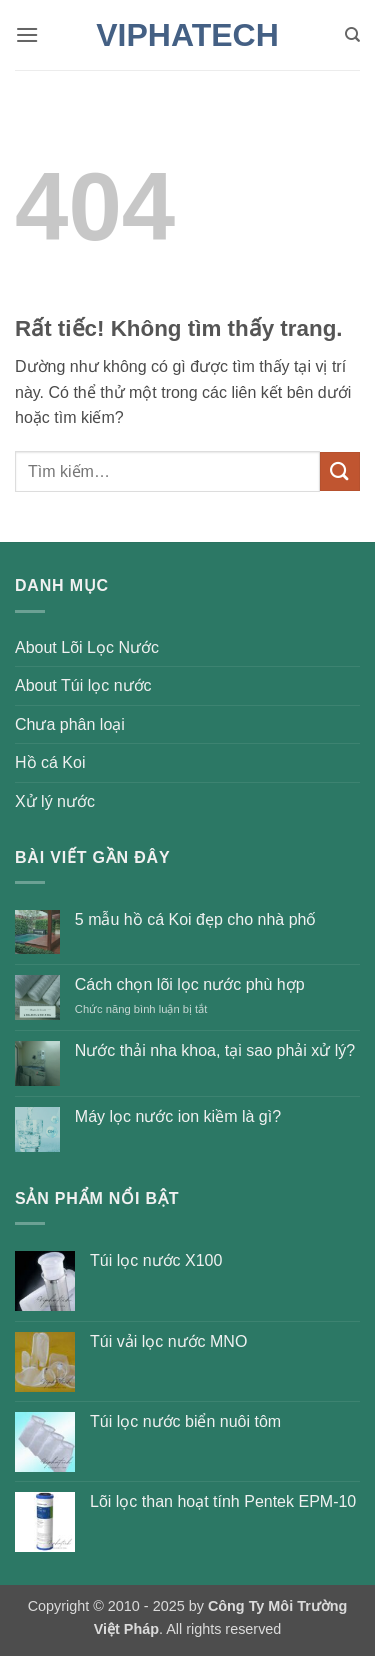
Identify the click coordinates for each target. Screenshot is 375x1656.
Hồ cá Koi (50, 762)
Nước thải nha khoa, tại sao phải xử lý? (215, 1050)
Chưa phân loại (70, 724)
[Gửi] (340, 471)
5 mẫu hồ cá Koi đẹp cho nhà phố (196, 919)
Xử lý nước (55, 801)
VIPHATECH (187, 35)
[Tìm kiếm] (352, 35)
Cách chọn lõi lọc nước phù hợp (190, 984)
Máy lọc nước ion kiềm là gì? (178, 1116)
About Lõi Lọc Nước (87, 647)
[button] (27, 34)
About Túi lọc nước (83, 685)
